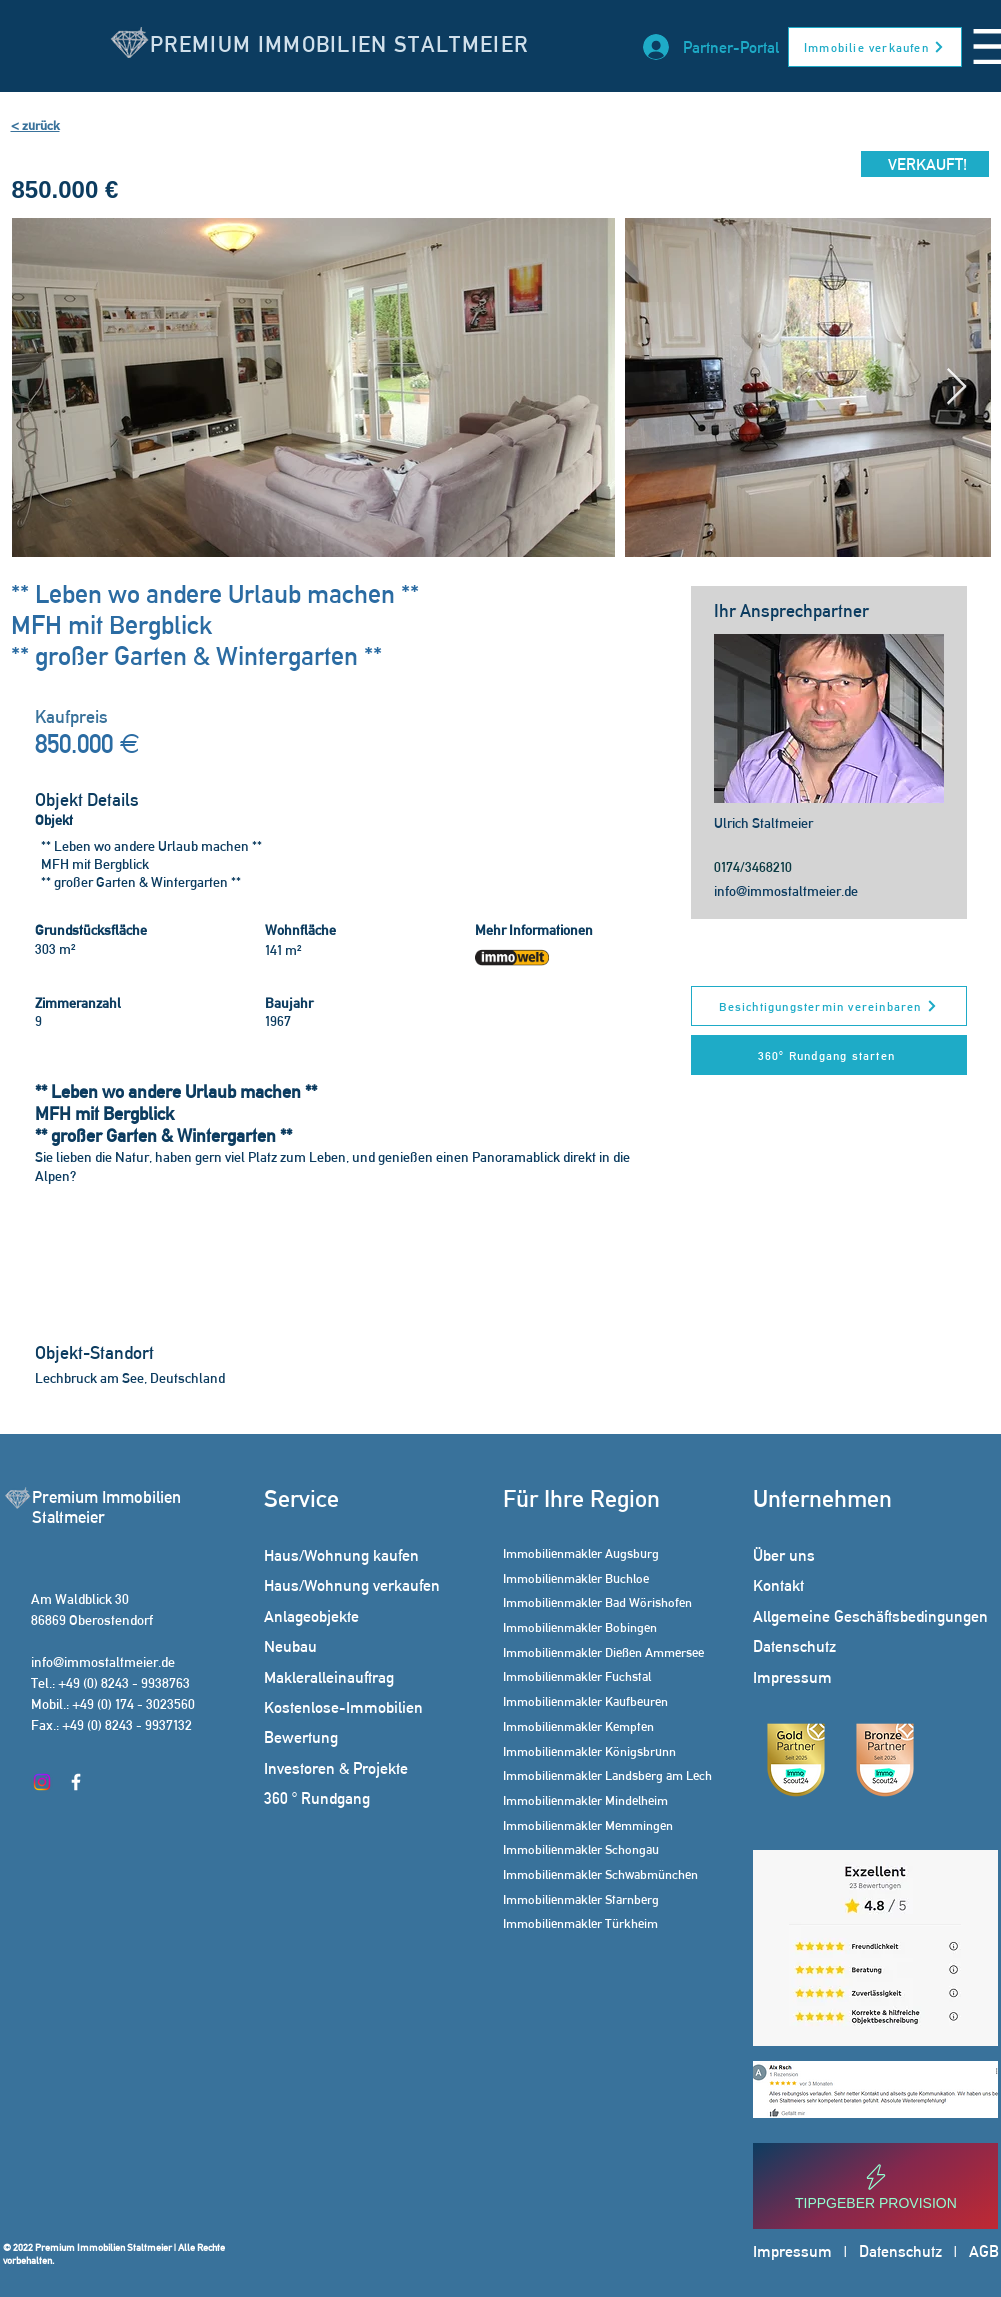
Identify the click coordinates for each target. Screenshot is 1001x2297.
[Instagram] (42, 1782)
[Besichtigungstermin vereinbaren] (829, 1006)
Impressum (792, 2251)
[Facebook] (76, 1782)
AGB (984, 2251)
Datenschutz (900, 2251)
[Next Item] (956, 387)
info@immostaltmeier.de (786, 891)
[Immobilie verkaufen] (875, 47)
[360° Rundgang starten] (829, 1055)
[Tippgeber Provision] (875, 2186)
